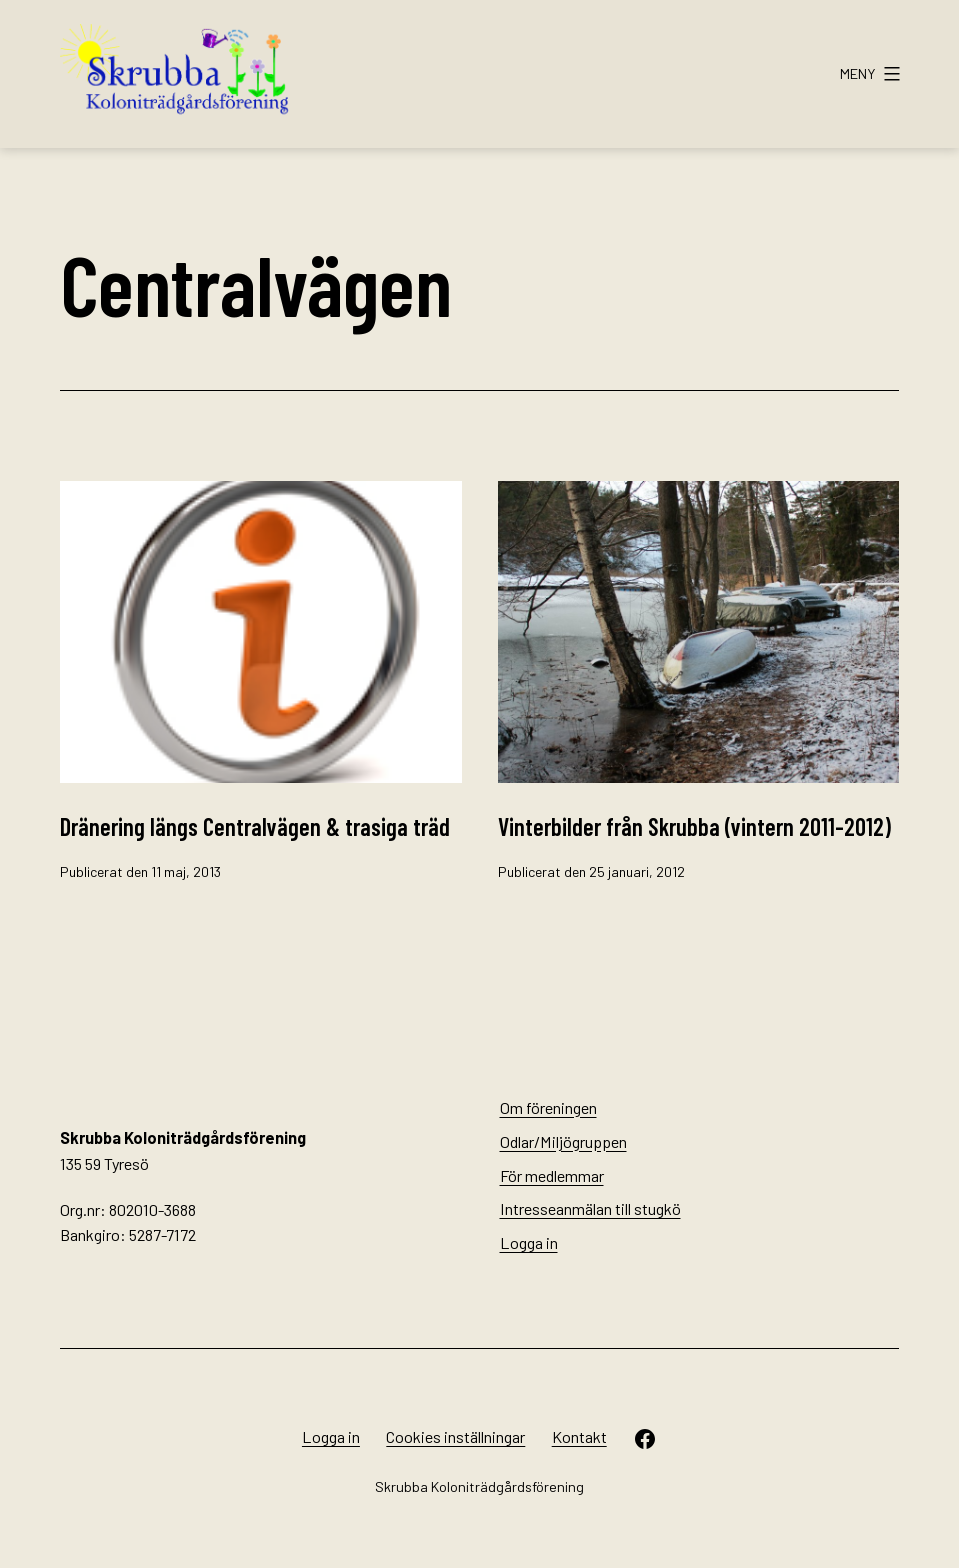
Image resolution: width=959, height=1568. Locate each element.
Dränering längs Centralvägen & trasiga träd (255, 826)
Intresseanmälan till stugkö (590, 1208)
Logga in (529, 1242)
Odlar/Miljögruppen (563, 1141)
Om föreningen (548, 1107)
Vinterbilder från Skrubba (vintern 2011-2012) (694, 826)
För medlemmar (552, 1175)
